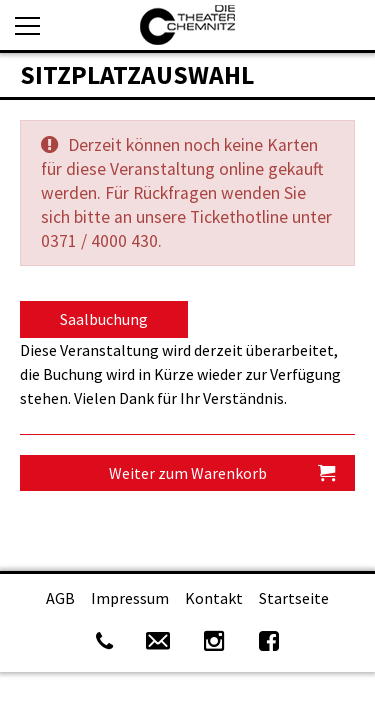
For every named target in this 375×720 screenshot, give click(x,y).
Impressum (130, 598)
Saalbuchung (104, 319)
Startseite (294, 598)
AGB (60, 598)
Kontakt (214, 598)
